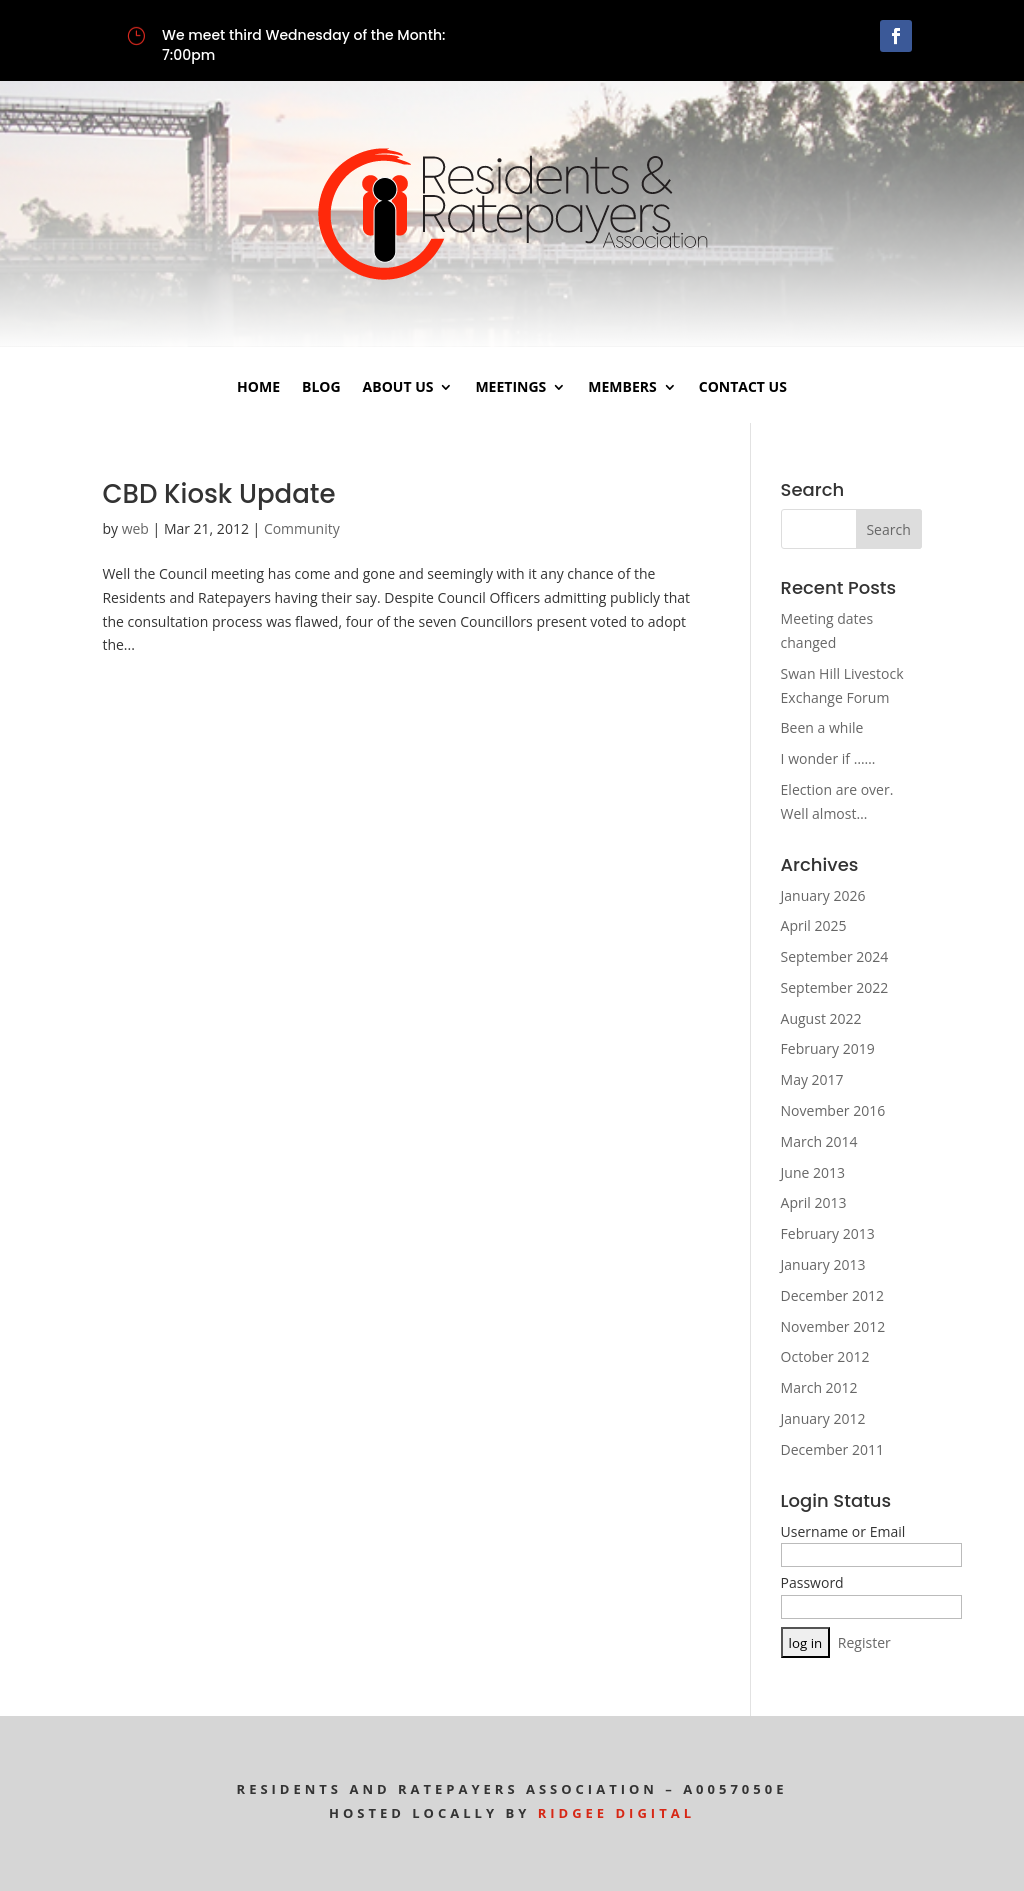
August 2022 (821, 1018)
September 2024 (835, 956)
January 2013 (823, 1264)
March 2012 (819, 1387)
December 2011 (832, 1449)
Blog (321, 388)
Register (864, 1642)
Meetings (510, 388)
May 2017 (812, 1079)
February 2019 (828, 1048)
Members (622, 388)
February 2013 (828, 1233)
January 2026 (823, 895)
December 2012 (832, 1295)
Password (812, 1582)
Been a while (822, 727)
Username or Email (843, 1531)
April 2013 (814, 1202)
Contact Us (743, 388)
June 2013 (813, 1172)
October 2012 (825, 1356)
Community (302, 528)
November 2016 (833, 1110)
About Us (398, 388)
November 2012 (833, 1326)
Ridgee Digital (616, 1813)
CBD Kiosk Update (218, 494)
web (135, 528)
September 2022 (835, 987)
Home (258, 388)
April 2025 (814, 925)
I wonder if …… (828, 758)
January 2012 (823, 1418)
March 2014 (819, 1141)
